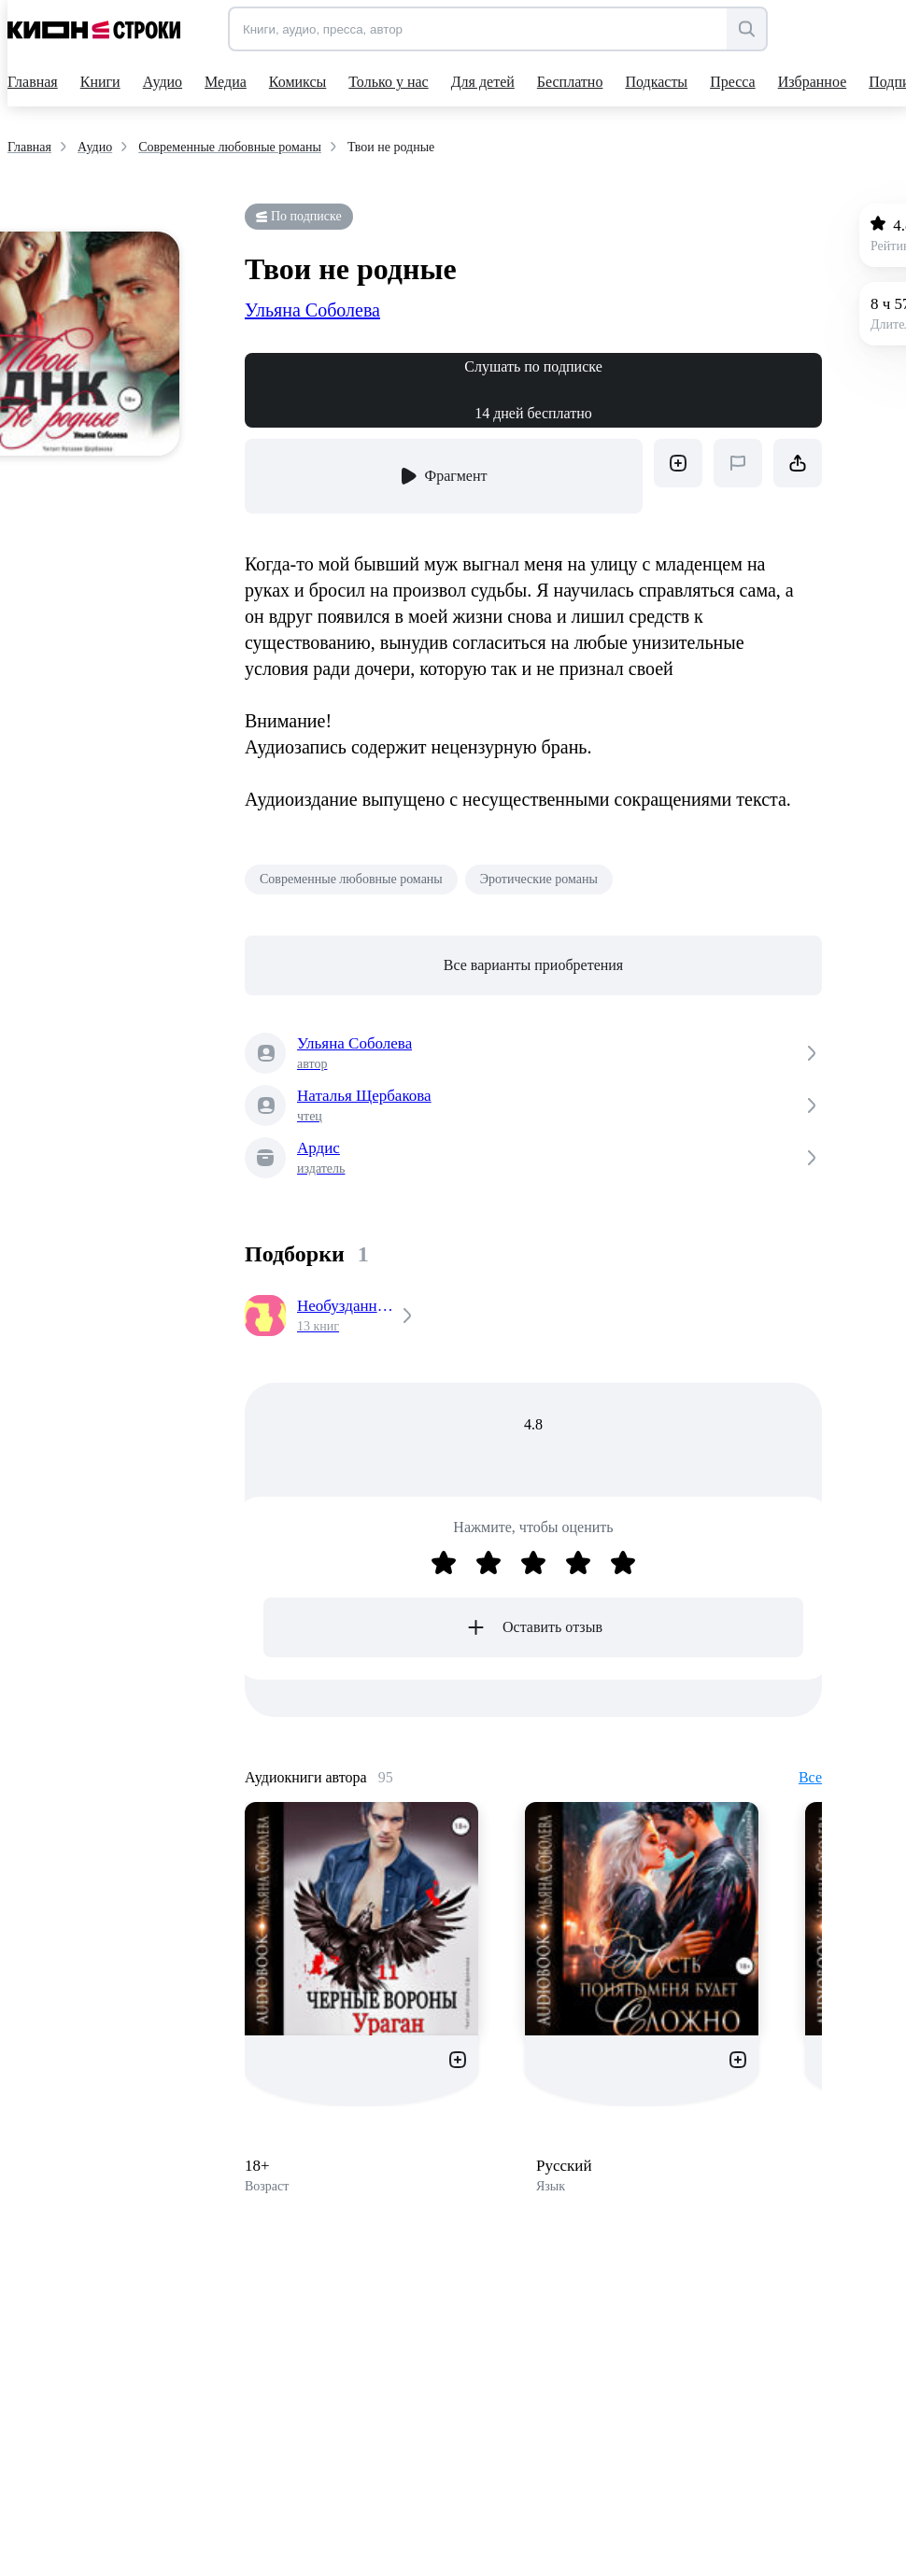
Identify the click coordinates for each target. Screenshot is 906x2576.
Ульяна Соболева (312, 310)
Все (810, 1777)
